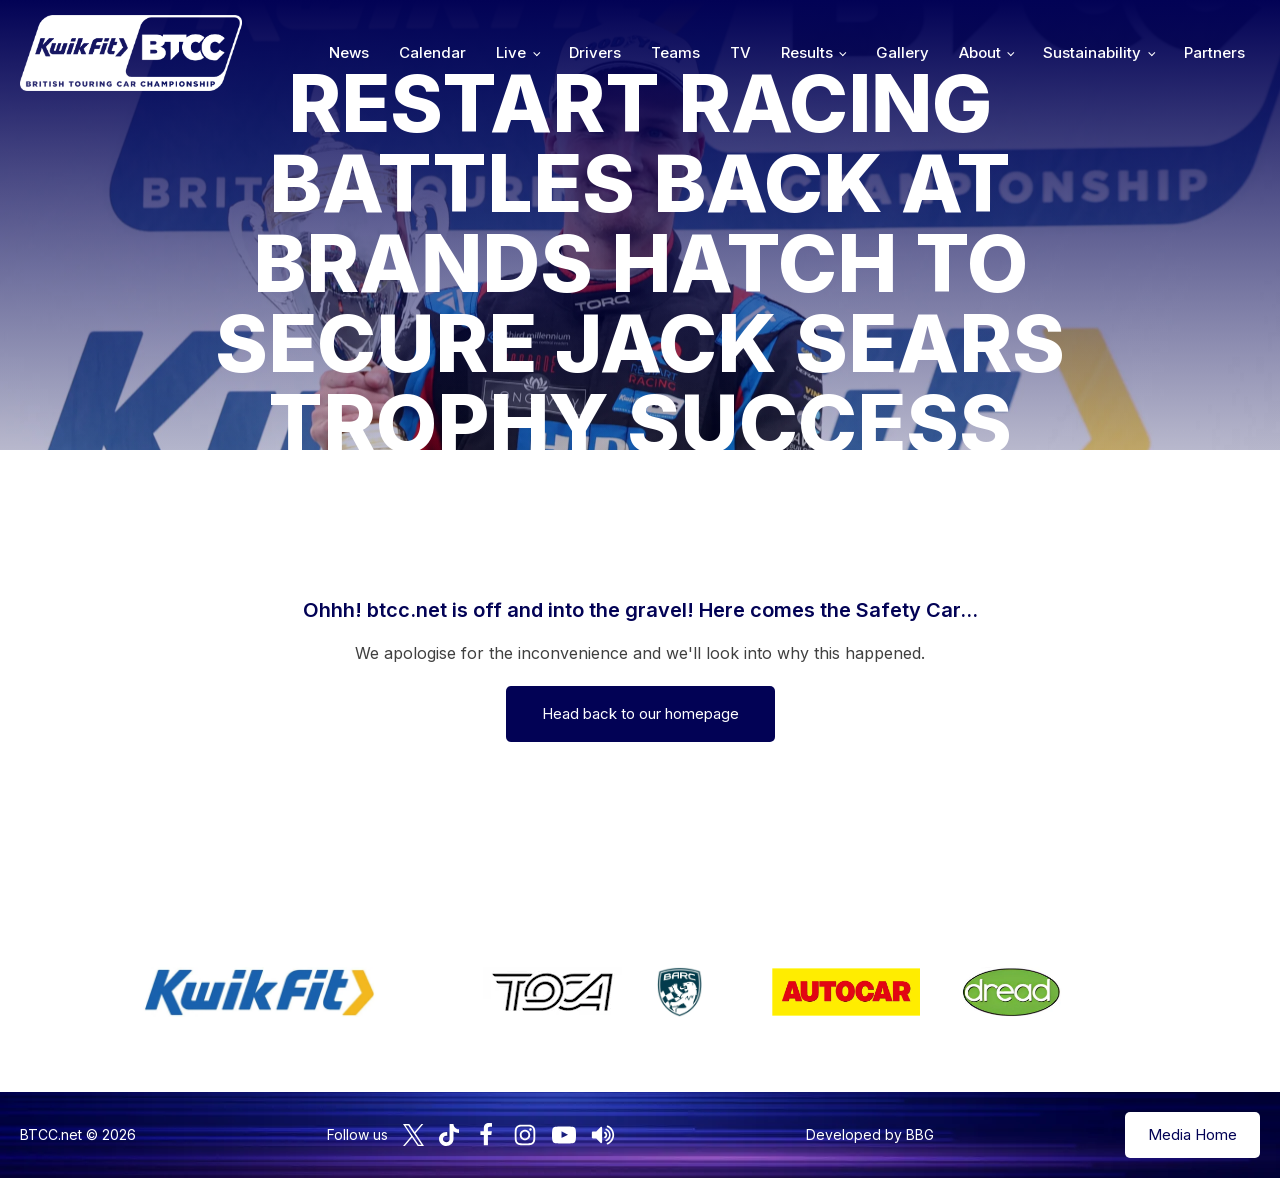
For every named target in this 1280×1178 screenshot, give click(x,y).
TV (740, 52)
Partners (1214, 52)
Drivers (595, 52)
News (349, 52)
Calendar (432, 52)
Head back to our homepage (640, 713)
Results (807, 52)
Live (511, 52)
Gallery (902, 52)
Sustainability (1092, 52)
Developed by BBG (870, 1134)
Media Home (1192, 1134)
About (980, 52)
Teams (675, 52)
